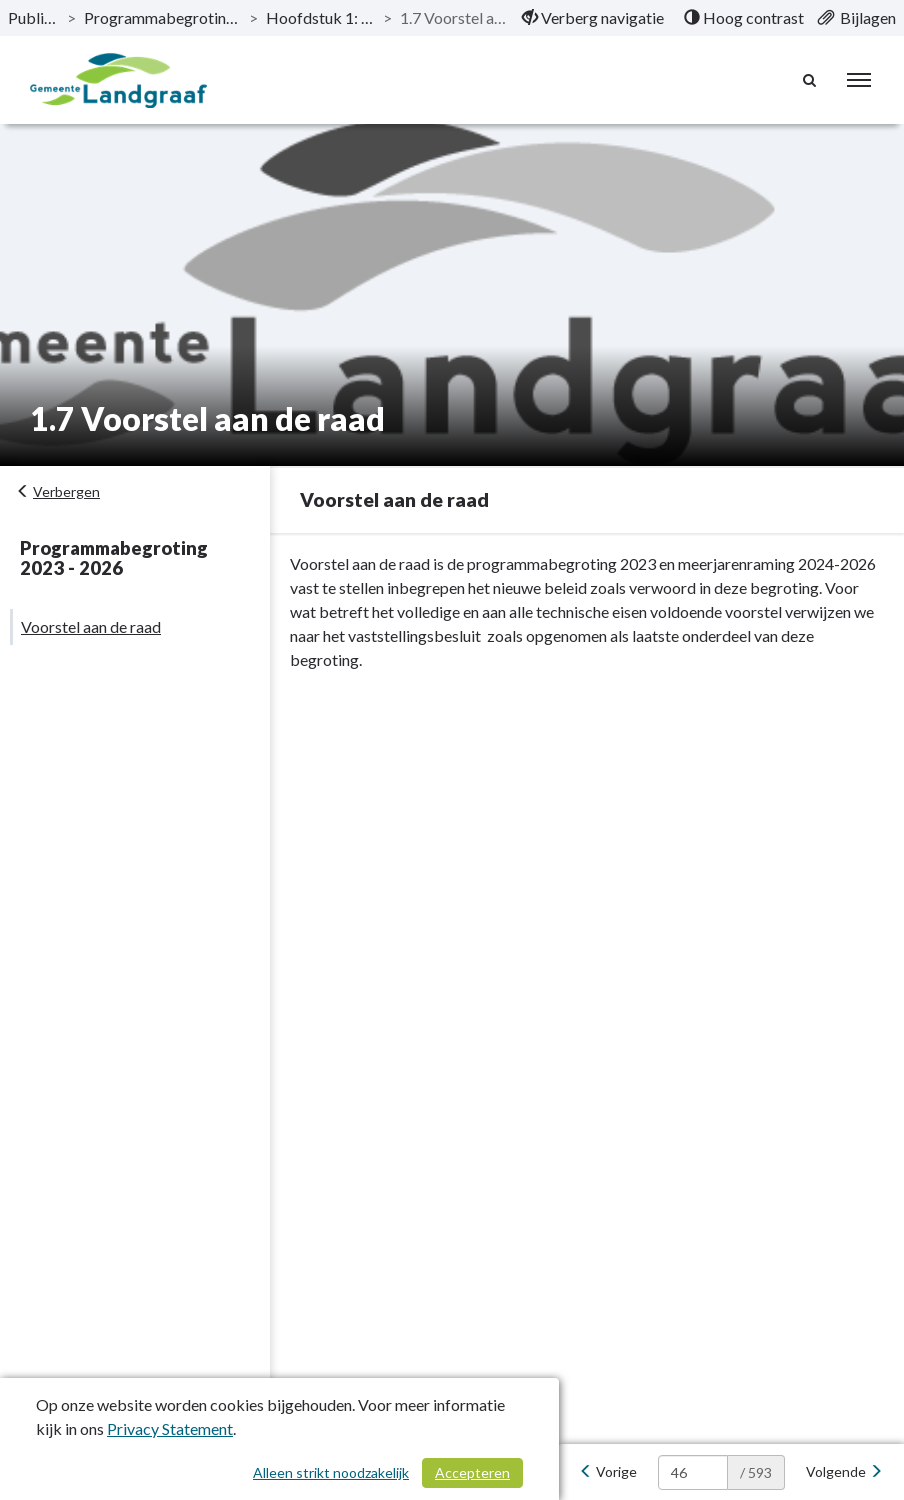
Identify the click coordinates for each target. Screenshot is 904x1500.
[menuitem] (593, 18)
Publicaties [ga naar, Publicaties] (33, 17)
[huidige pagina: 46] (693, 1472)
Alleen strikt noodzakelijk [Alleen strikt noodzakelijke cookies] (331, 1472)
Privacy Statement (170, 1428)
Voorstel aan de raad (91, 626)
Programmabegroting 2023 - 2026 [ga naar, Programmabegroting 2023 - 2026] (162, 17)
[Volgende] (844, 1472)
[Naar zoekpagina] (810, 80)
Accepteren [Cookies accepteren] (472, 1472)
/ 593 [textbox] (756, 1472)
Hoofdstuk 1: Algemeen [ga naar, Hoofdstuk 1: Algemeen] (320, 17)
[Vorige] (608, 1472)
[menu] (859, 80)
